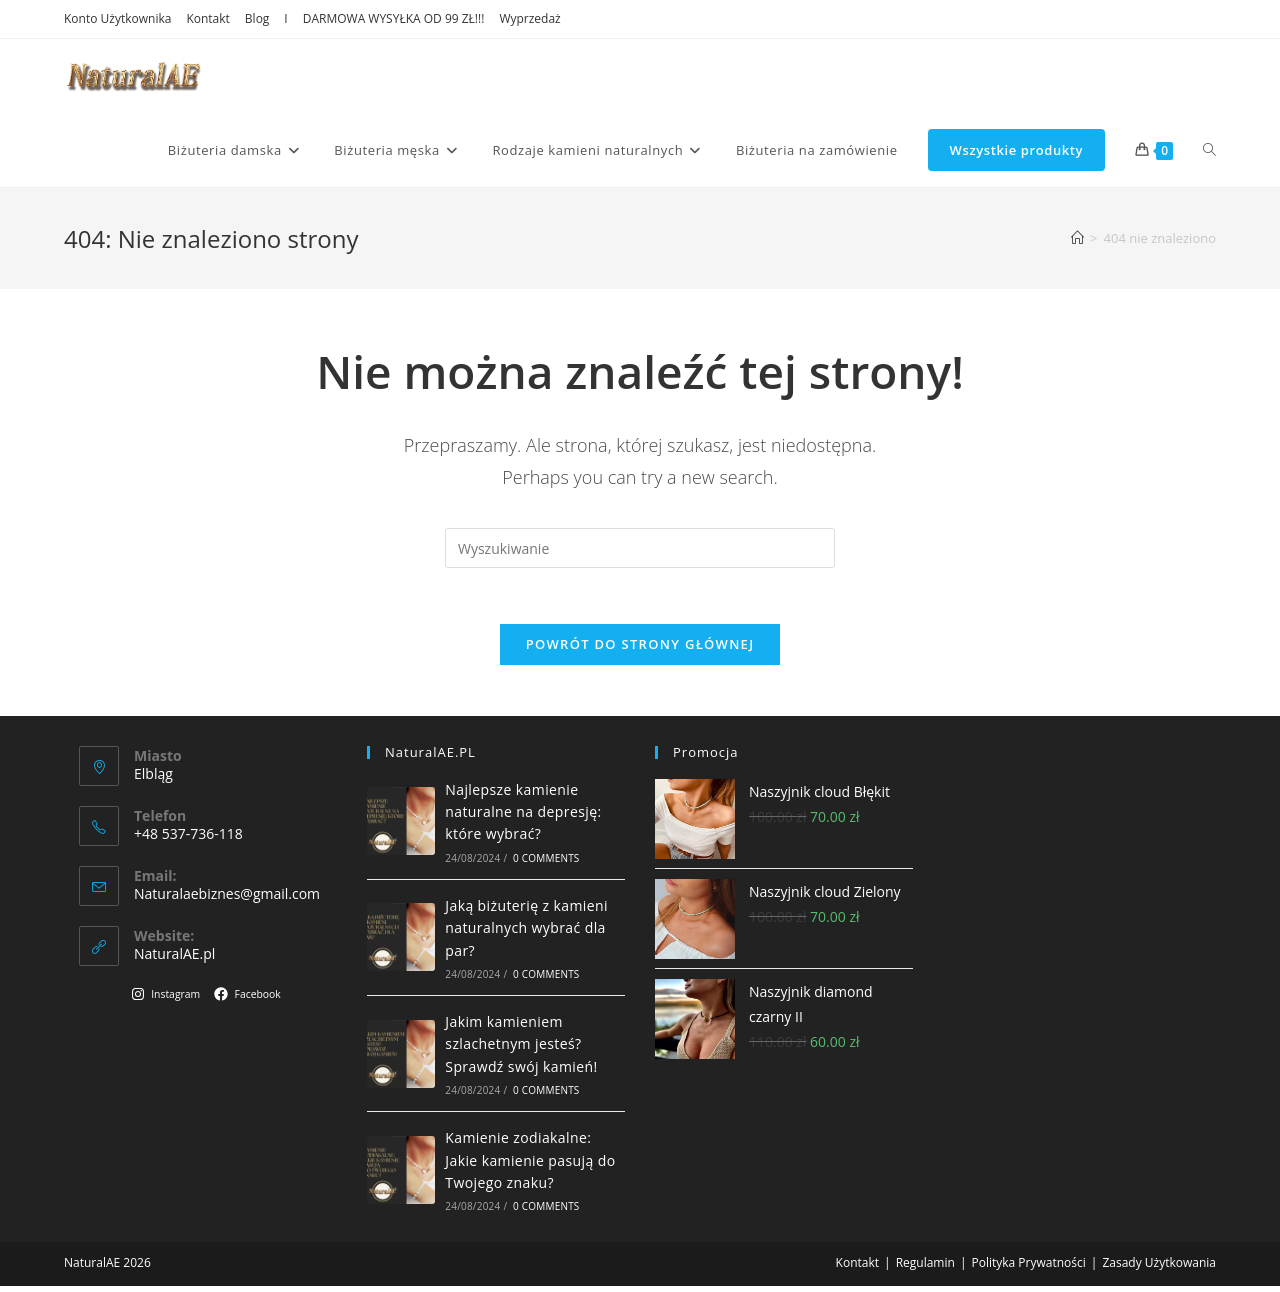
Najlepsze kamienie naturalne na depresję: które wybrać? (523, 817)
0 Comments (546, 864)
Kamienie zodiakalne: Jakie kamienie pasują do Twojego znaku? (530, 1166)
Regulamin (925, 1268)
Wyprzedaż (529, 18)
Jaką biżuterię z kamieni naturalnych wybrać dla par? (526, 934)
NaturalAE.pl (174, 959)
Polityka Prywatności (1028, 1268)
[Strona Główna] (1077, 238)
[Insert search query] (640, 548)
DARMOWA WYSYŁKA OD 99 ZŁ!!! (394, 18)
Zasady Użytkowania (1159, 1268)
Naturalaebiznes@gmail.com (227, 899)
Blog (257, 18)
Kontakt (207, 18)
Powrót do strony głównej (640, 649)
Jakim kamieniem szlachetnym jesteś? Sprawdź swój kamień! (521, 1050)
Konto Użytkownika (117, 18)
